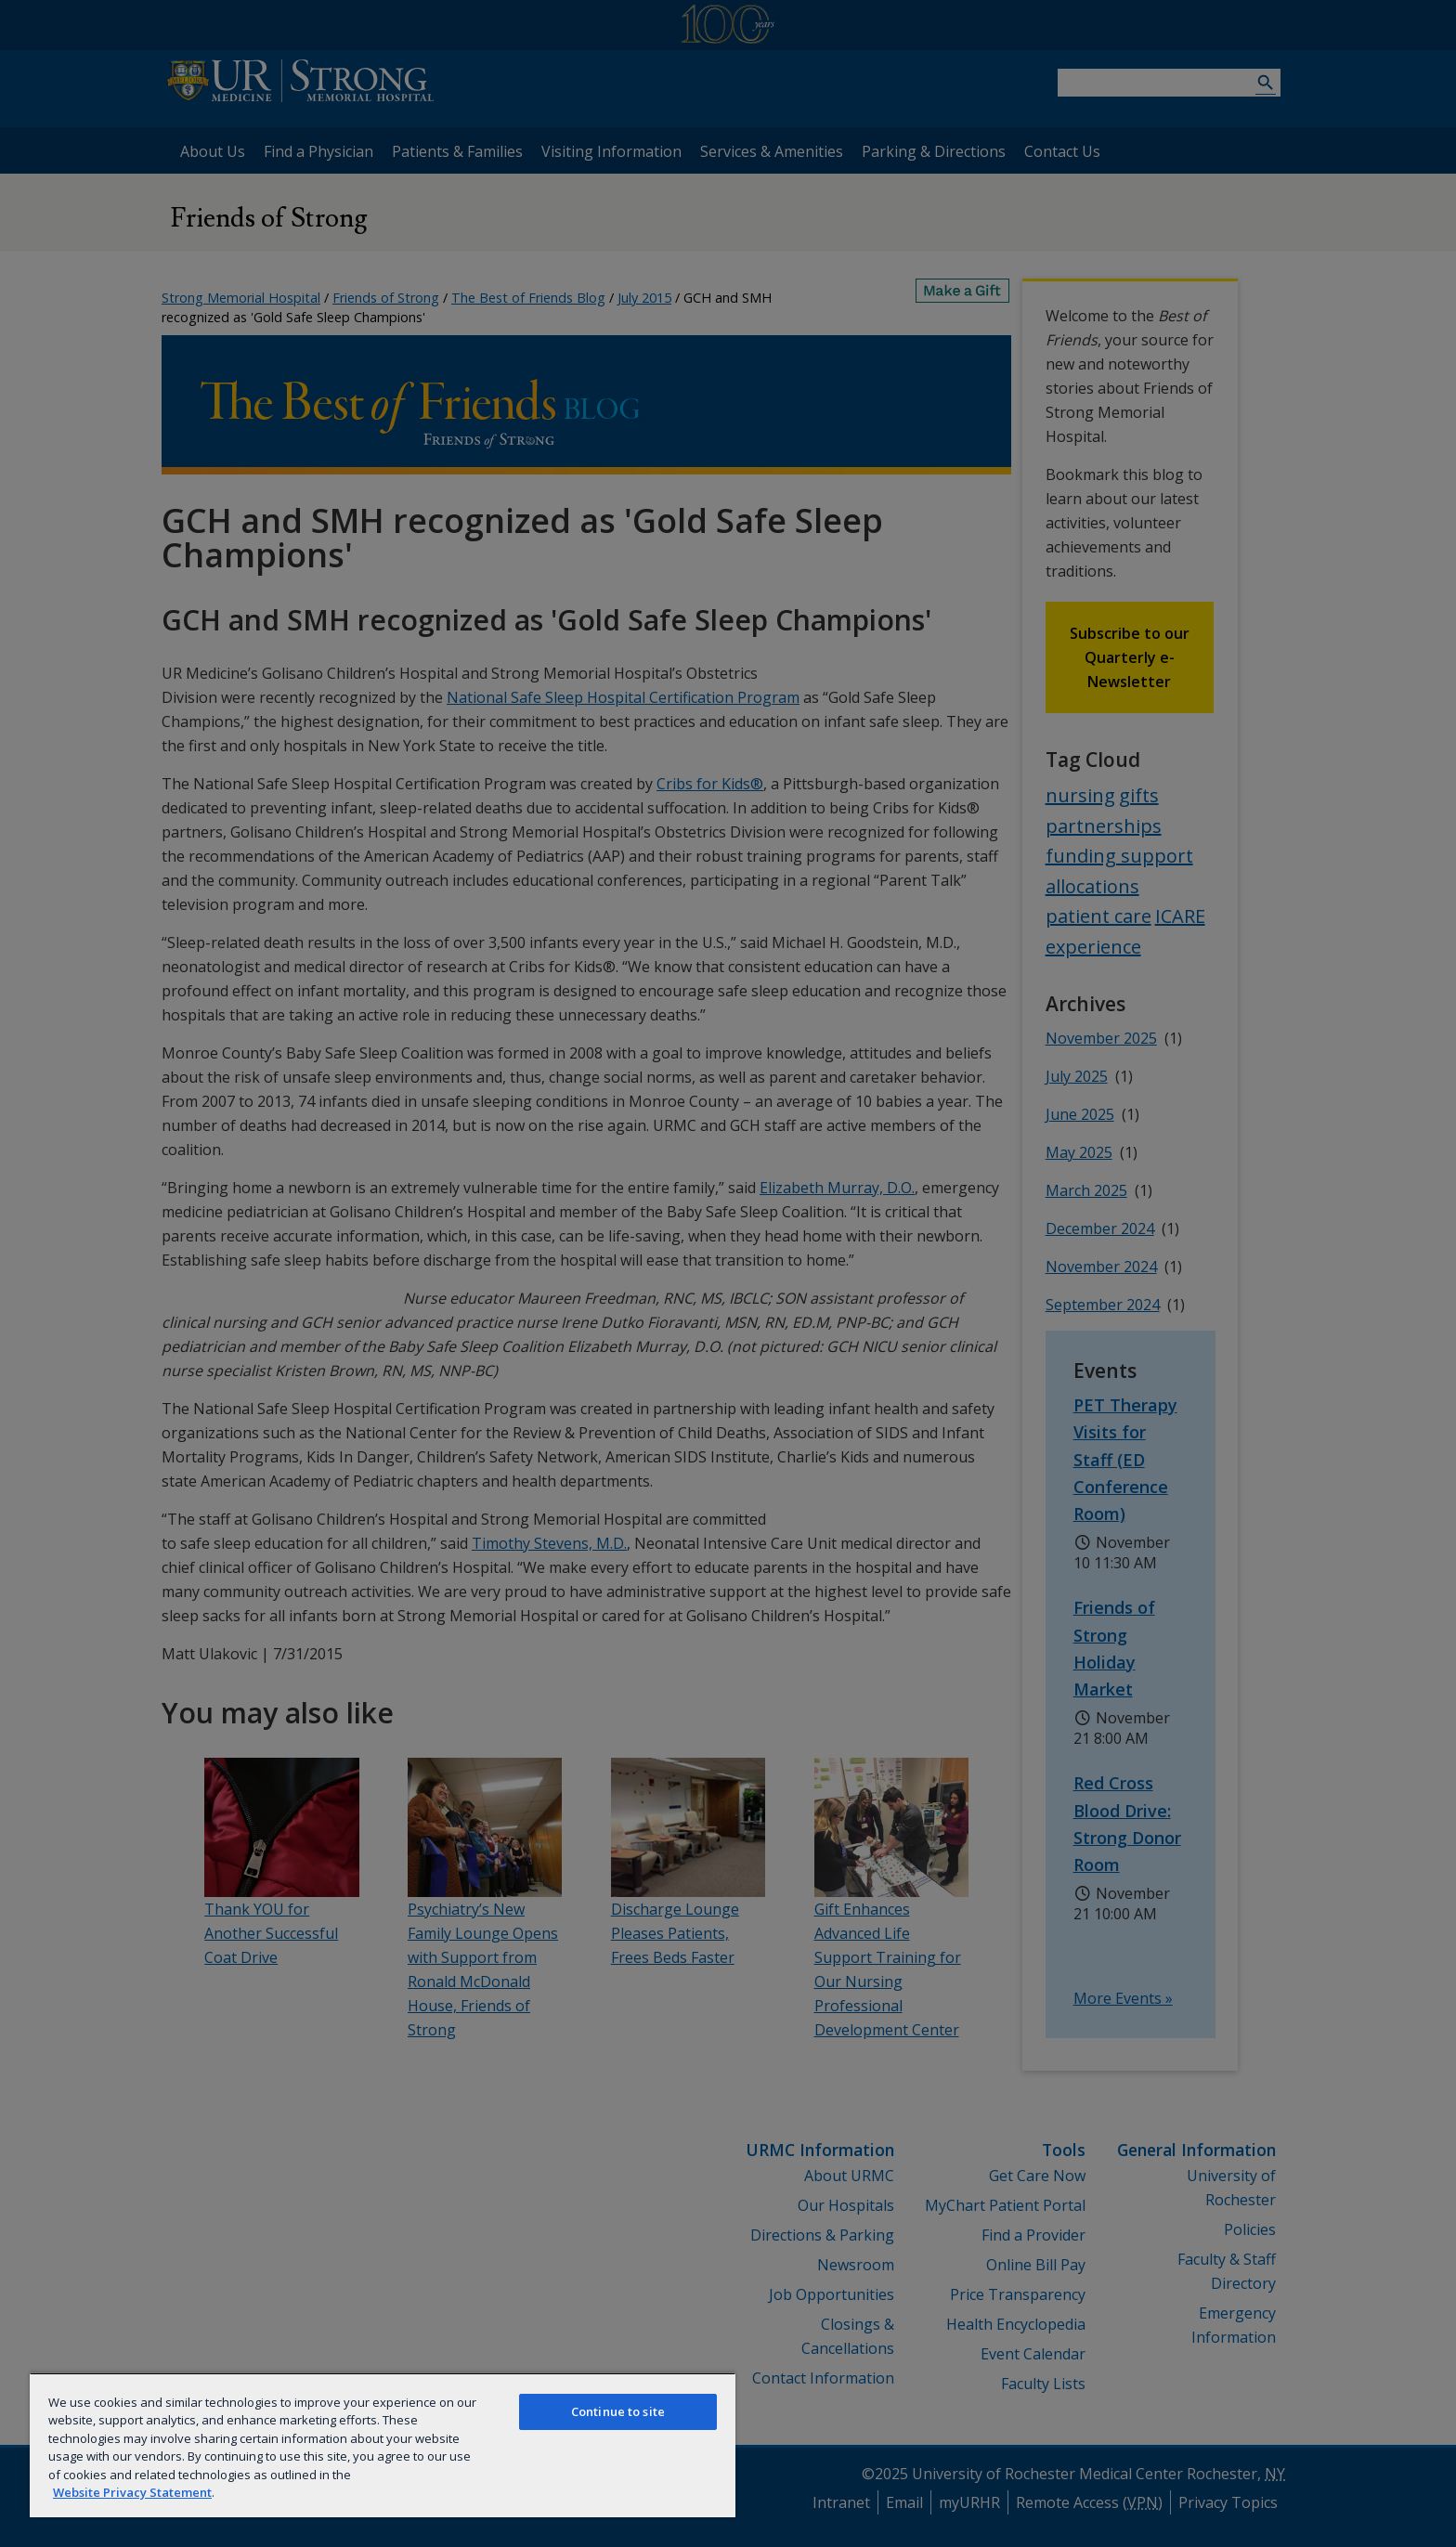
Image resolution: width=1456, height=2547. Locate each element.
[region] (382, 2444)
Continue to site (618, 2411)
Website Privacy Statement (132, 2492)
